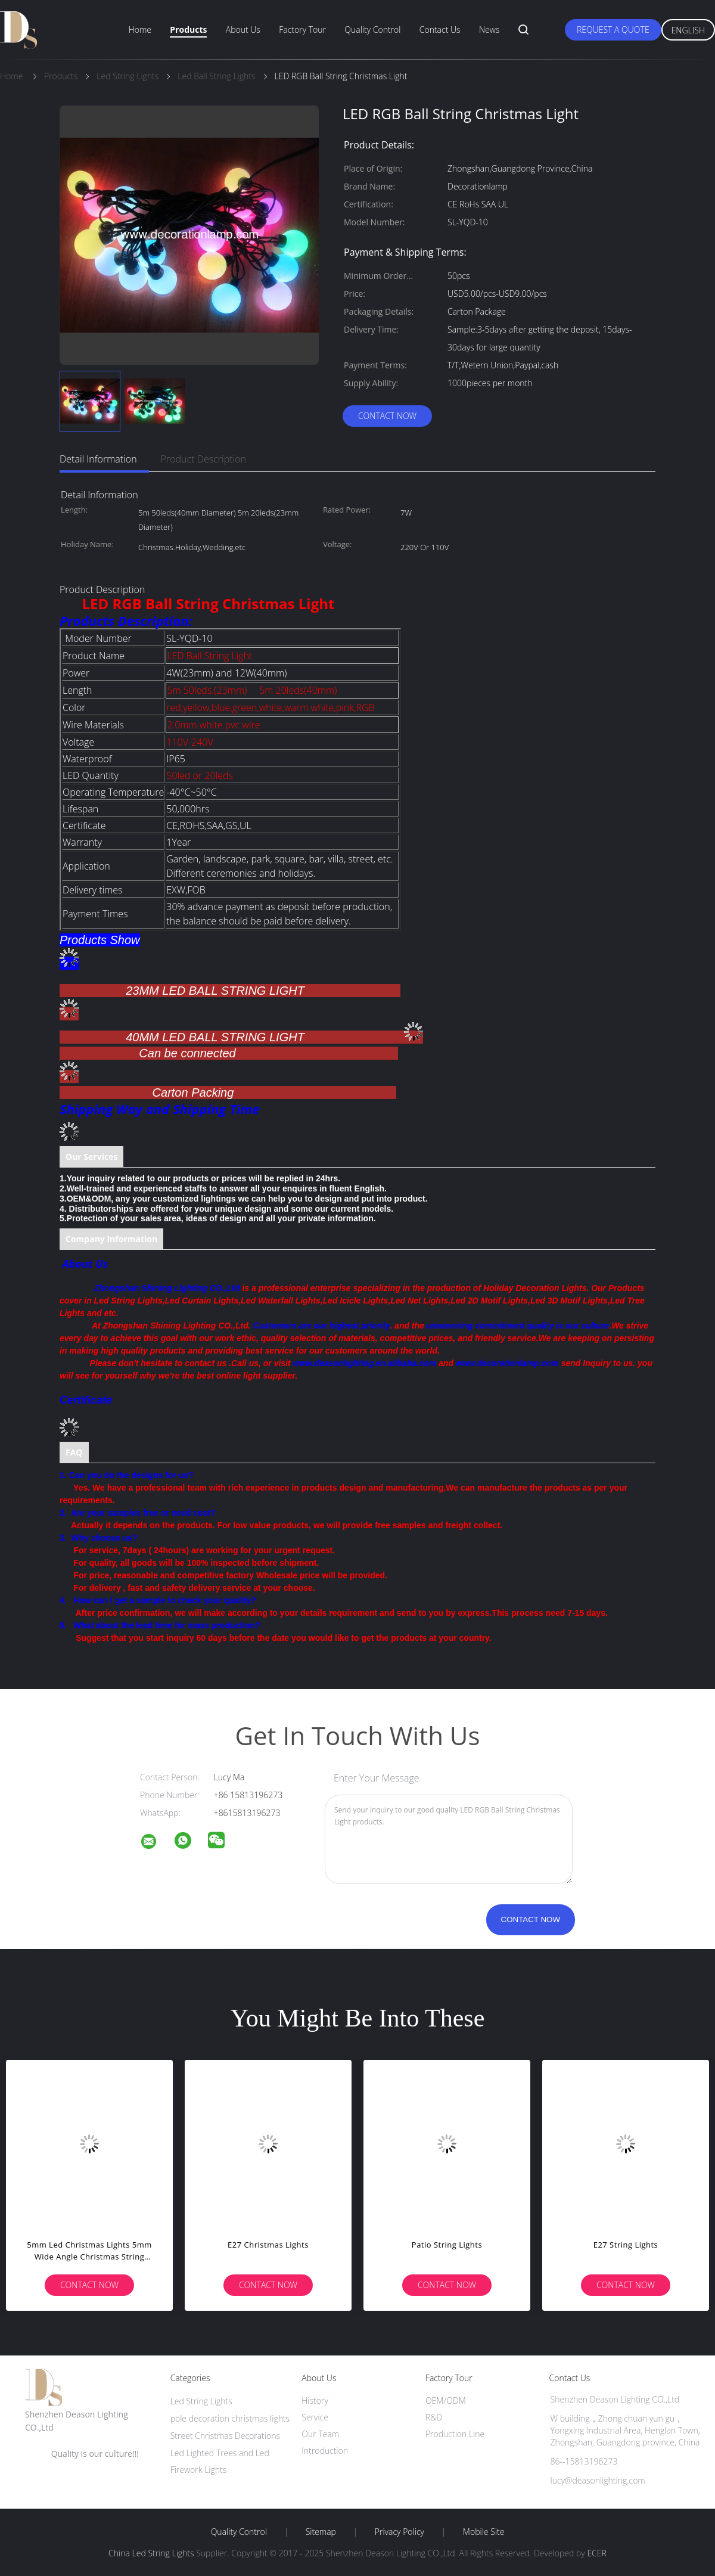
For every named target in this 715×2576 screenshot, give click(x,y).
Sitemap (321, 2532)
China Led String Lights (151, 2553)
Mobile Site (483, 2532)
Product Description (203, 458)
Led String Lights (201, 2401)
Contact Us (440, 29)
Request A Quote (613, 29)
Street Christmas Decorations (225, 2435)
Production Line (454, 2434)
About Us (243, 29)
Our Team (320, 2434)
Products (188, 29)
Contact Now (387, 415)
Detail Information (98, 458)
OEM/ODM (445, 2400)
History (314, 2400)
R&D (433, 2417)
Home (140, 29)
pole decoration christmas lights (230, 2418)
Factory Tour (302, 29)
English (688, 30)
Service (314, 2417)
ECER (596, 2553)
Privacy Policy (399, 2532)
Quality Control (372, 29)
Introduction (324, 2450)
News (489, 29)
